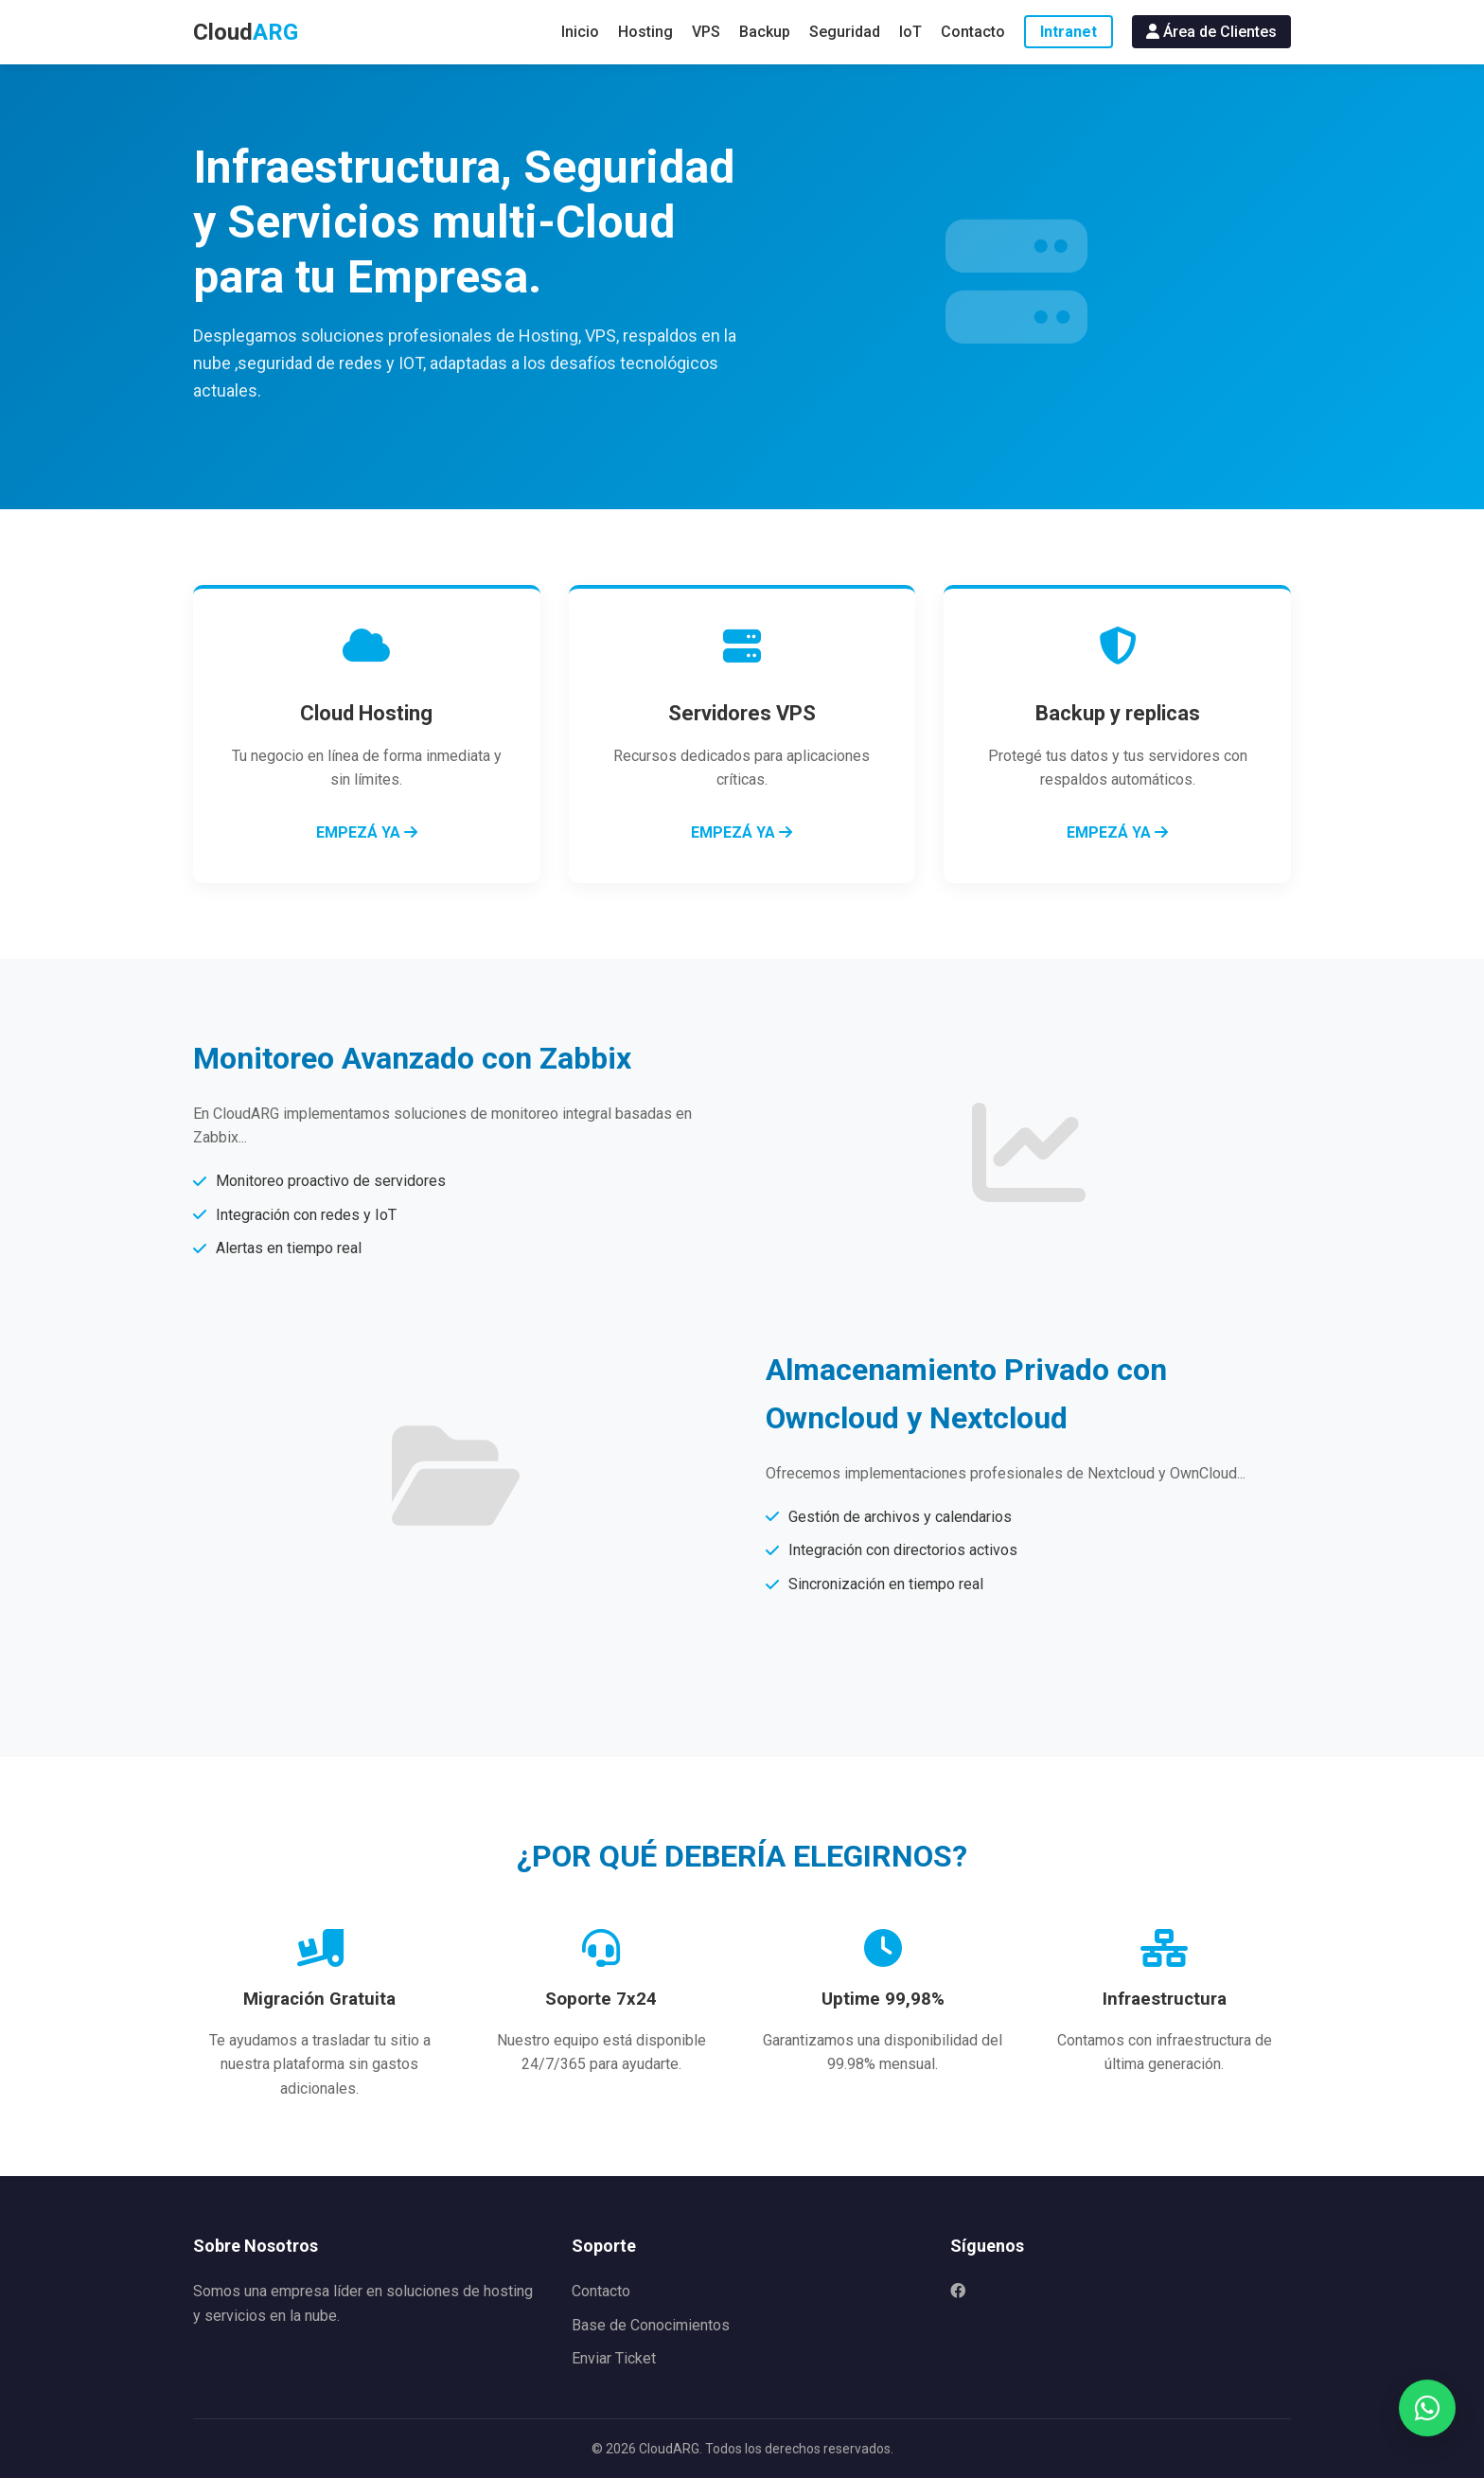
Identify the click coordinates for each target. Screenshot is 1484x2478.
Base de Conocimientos (651, 2325)
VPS (706, 32)
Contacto (973, 32)
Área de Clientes (1211, 32)
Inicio (580, 32)
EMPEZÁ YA (366, 832)
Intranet (1068, 32)
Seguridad (844, 32)
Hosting (645, 32)
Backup (764, 32)
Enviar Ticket (614, 2358)
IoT (910, 32)
